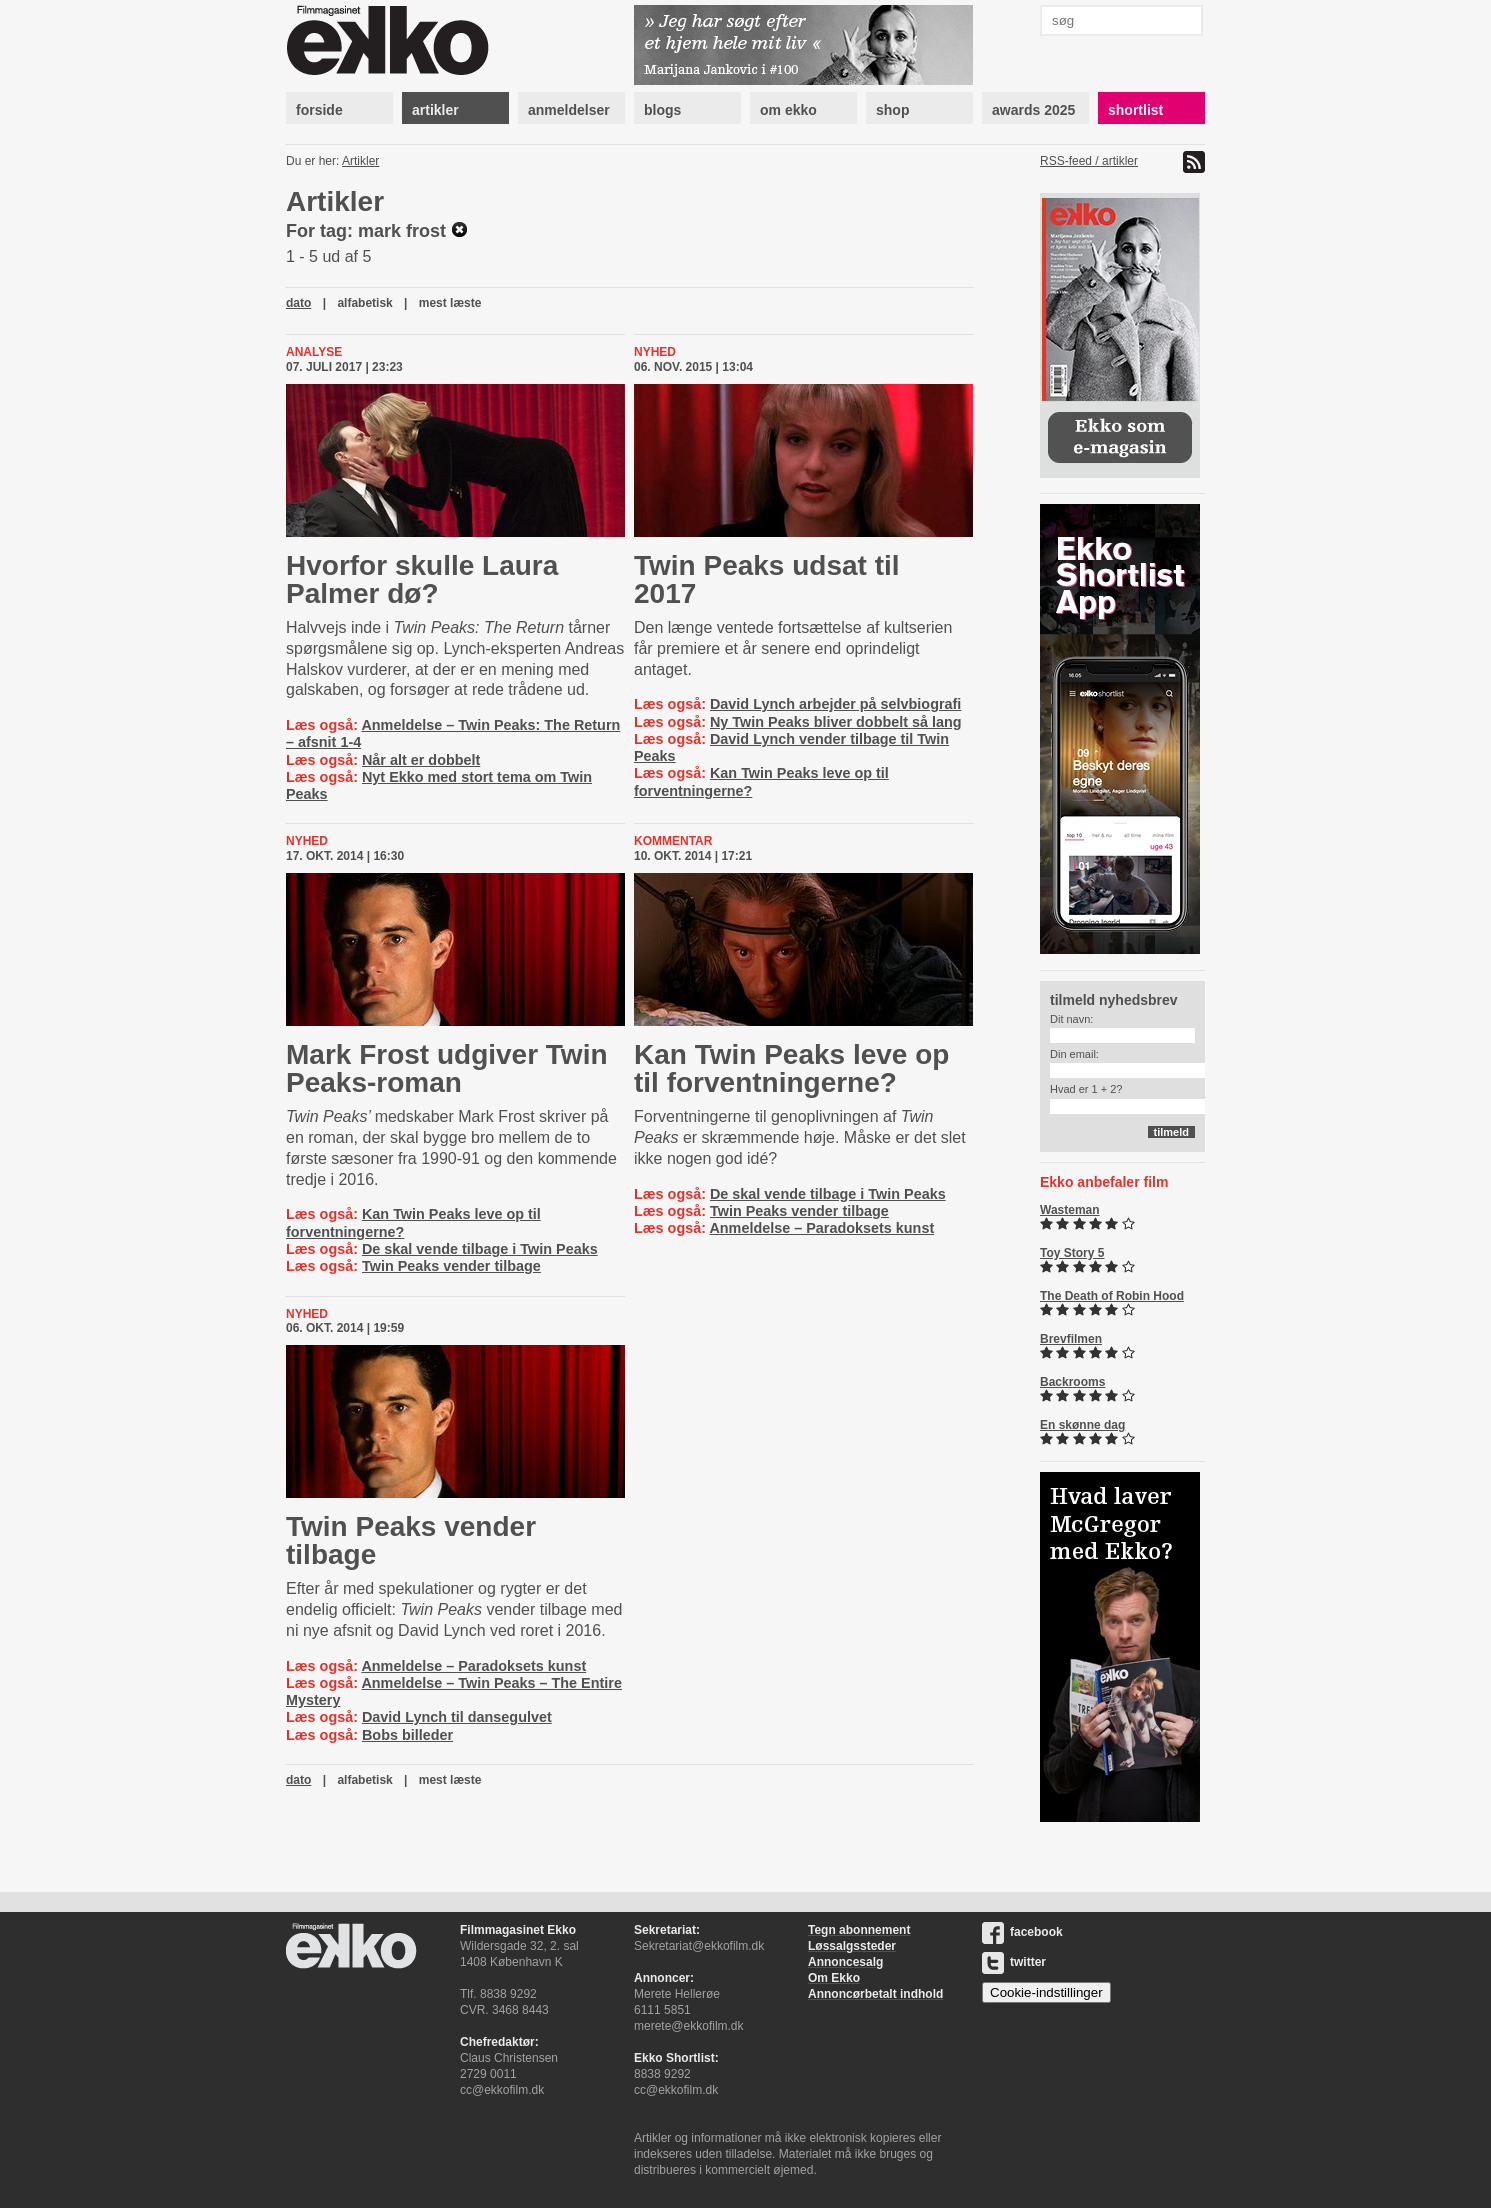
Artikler (360, 161)
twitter (1014, 1962)
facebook (1022, 1932)
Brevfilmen (1071, 1339)
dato (298, 303)
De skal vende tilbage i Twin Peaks (480, 1249)
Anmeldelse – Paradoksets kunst (821, 1228)
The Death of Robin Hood (1112, 1296)
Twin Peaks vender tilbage (451, 1266)
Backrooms (1072, 1382)
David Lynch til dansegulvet (457, 1717)
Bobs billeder (407, 1735)
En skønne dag (1082, 1425)
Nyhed (655, 352)
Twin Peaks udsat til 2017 (767, 579)
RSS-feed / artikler (1089, 161)
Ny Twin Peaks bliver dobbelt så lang (836, 722)
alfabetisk (364, 303)
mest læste (450, 303)
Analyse (314, 352)
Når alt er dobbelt (421, 760)
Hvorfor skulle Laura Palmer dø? (422, 579)
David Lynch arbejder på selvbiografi (835, 704)
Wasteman (1070, 1210)
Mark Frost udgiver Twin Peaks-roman (447, 1068)
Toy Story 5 (1072, 1253)
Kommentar (673, 841)
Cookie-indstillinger (1046, 1992)
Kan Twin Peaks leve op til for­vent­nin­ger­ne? (791, 1068)
